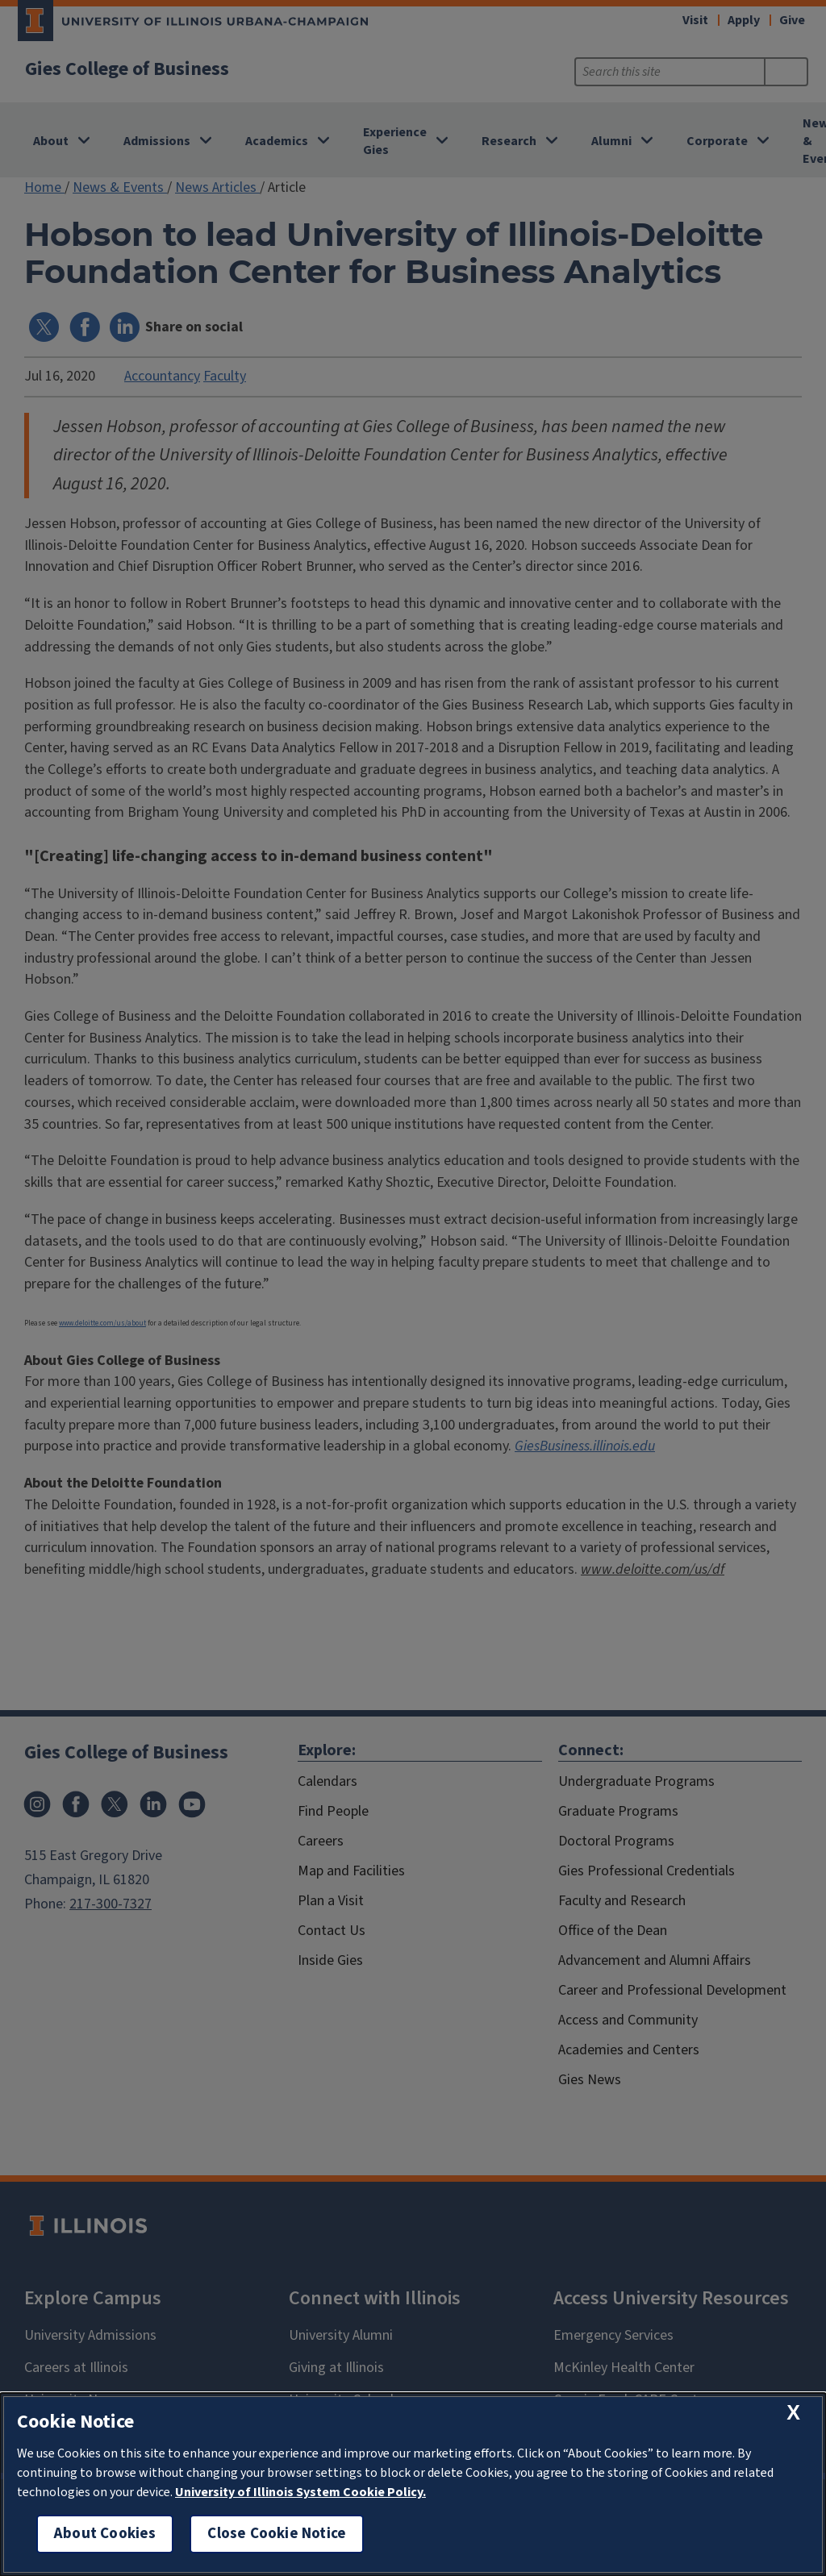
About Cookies (105, 2534)
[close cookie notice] (793, 2412)
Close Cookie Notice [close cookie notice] (276, 2534)
